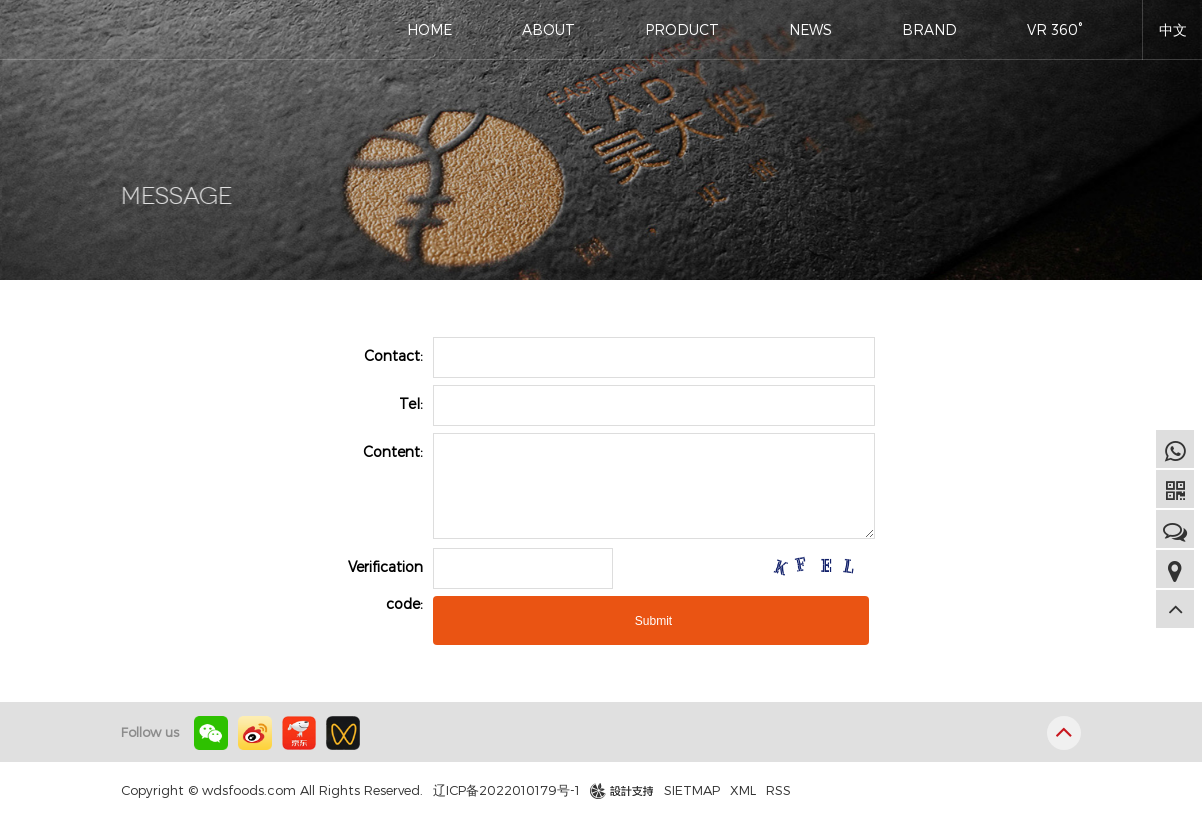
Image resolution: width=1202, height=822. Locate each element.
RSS (778, 790)
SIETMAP (692, 790)
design (611, 791)
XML (743, 790)
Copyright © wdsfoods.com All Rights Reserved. (272, 790)
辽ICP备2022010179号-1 (506, 790)
